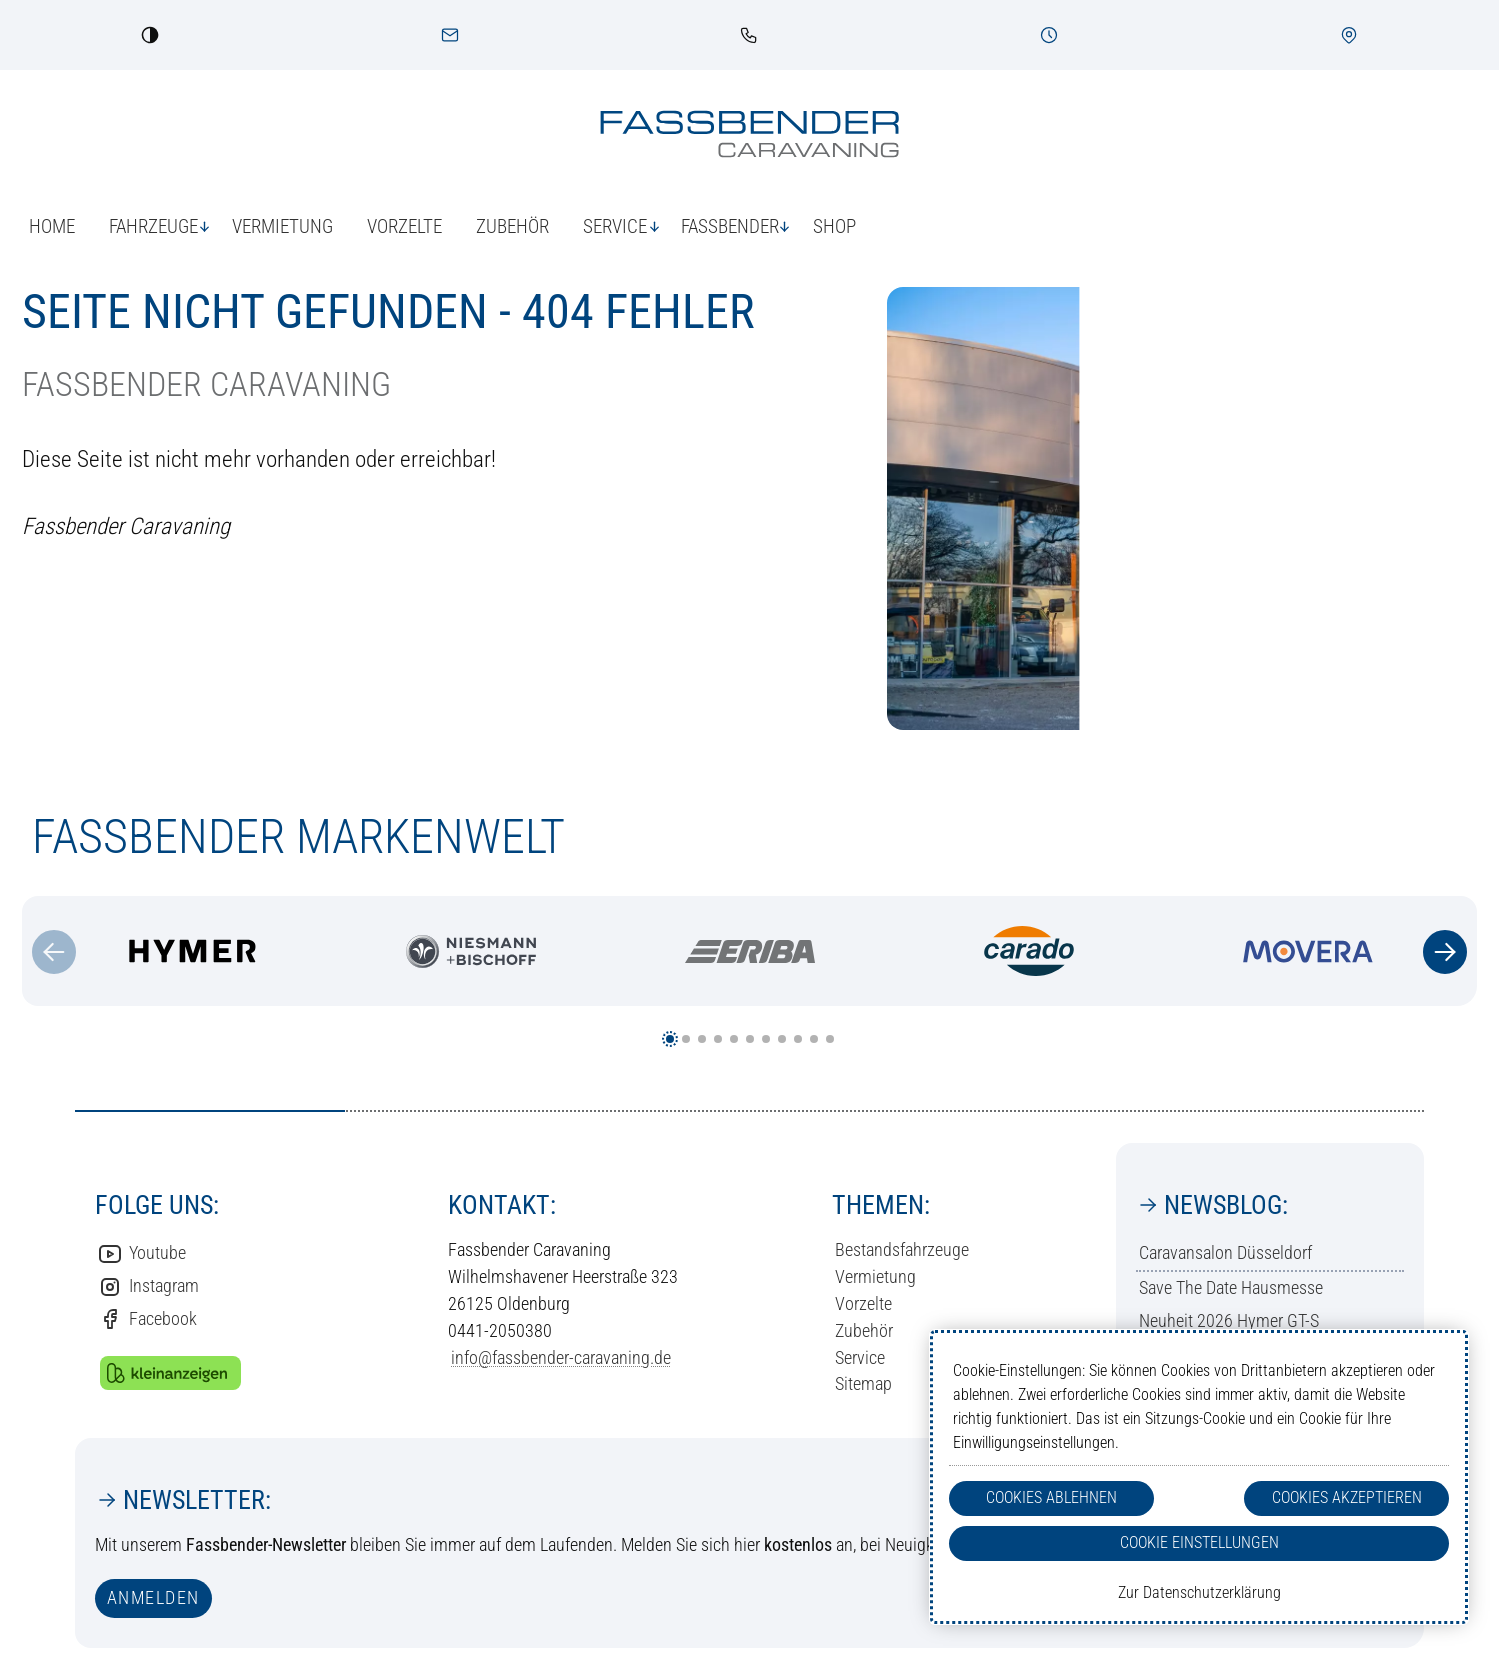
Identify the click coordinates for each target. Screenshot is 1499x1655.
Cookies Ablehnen (1051, 1497)
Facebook (147, 1319)
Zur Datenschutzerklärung (1199, 1592)
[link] (749, 35)
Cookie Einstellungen (1199, 1542)
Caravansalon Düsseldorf (1225, 1252)
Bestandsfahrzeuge (902, 1249)
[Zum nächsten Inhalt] (1445, 952)
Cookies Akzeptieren (1347, 1497)
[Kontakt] (450, 35)
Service (860, 1357)
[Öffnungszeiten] (1049, 35)
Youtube (142, 1254)
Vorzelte (404, 226)
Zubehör (512, 226)
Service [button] (615, 226)
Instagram (148, 1287)
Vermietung (282, 226)
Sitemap (863, 1383)
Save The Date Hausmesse (1231, 1287)
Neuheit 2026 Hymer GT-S (1229, 1320)
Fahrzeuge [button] (153, 226)
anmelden (153, 1597)
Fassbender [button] (730, 226)
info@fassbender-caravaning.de (561, 1357)
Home (52, 226)
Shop (834, 226)
